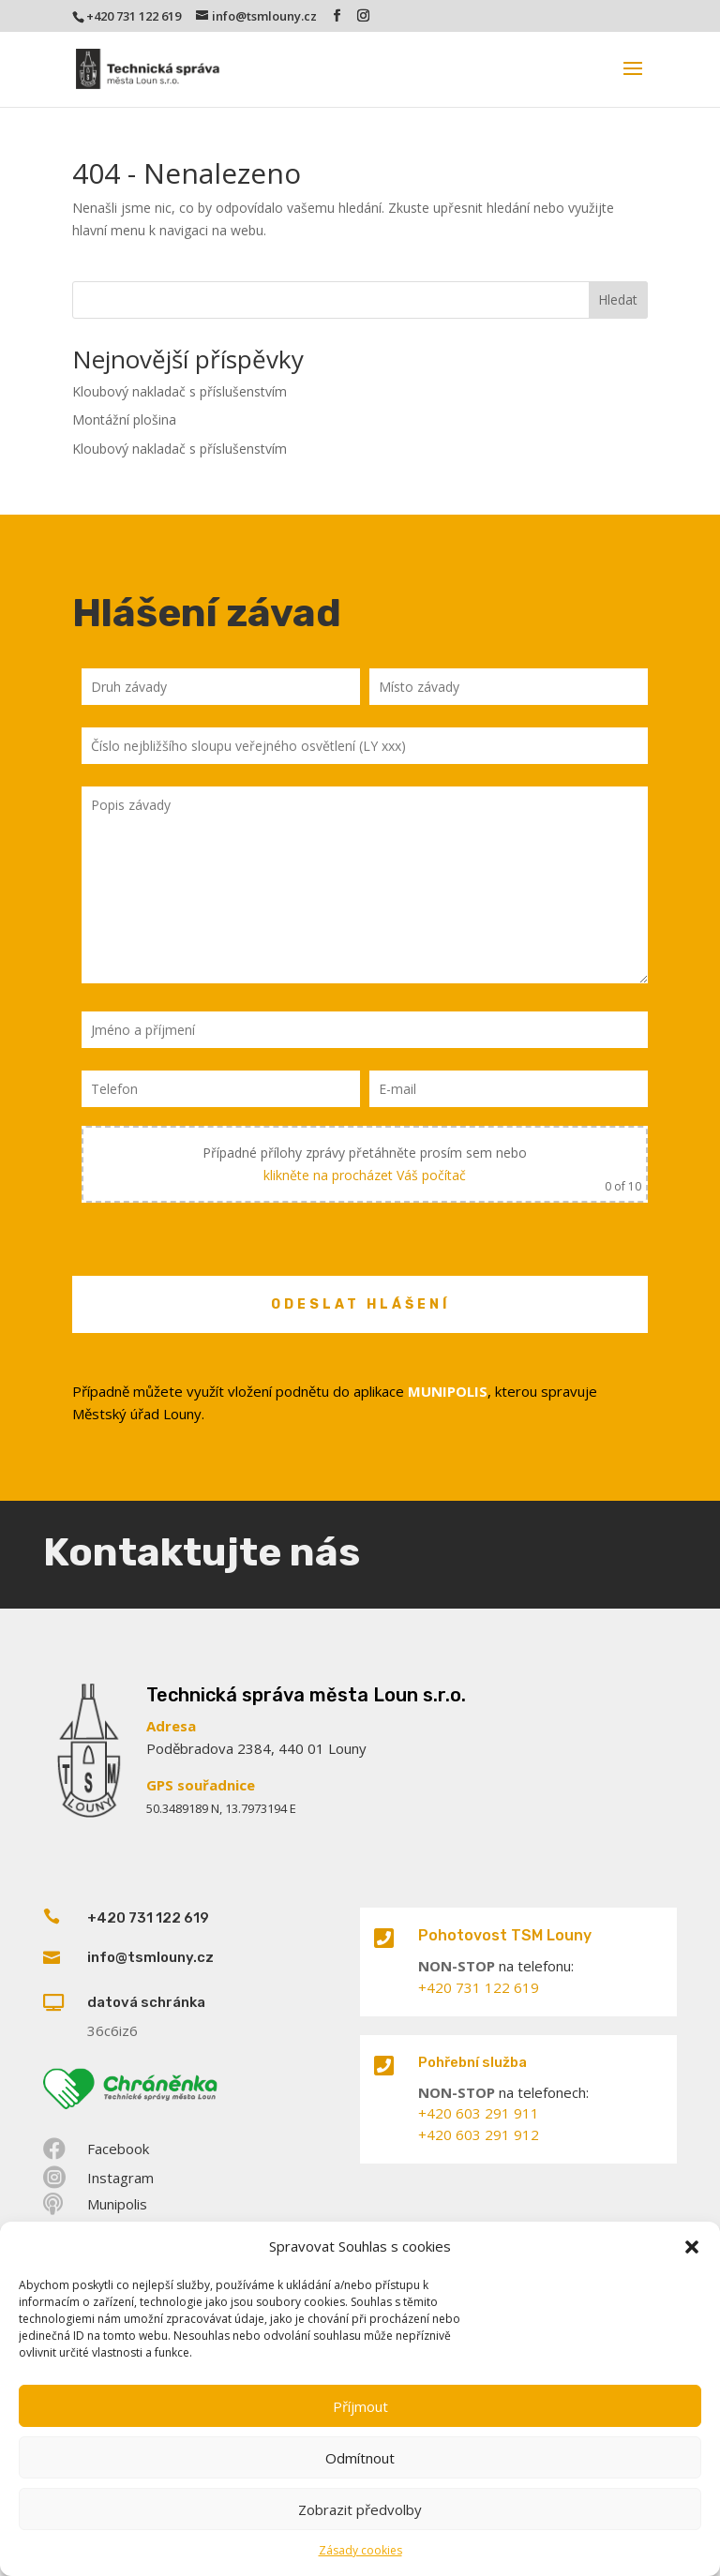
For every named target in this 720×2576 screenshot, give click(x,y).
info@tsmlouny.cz (150, 1957)
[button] (691, 2247)
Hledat (618, 299)
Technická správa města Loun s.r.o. (306, 1695)
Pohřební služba (472, 2062)
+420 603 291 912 (478, 2134)
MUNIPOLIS (448, 1391)
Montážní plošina (124, 419)
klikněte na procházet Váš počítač (364, 1175)
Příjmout (360, 2406)
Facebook (118, 2148)
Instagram (120, 2177)
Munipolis (117, 2203)
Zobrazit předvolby (360, 2509)
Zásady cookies (360, 2550)
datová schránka (146, 2002)
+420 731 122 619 (133, 15)
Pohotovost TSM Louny (505, 1935)
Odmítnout (360, 2458)
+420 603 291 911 (478, 2113)
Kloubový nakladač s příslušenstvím (179, 391)
